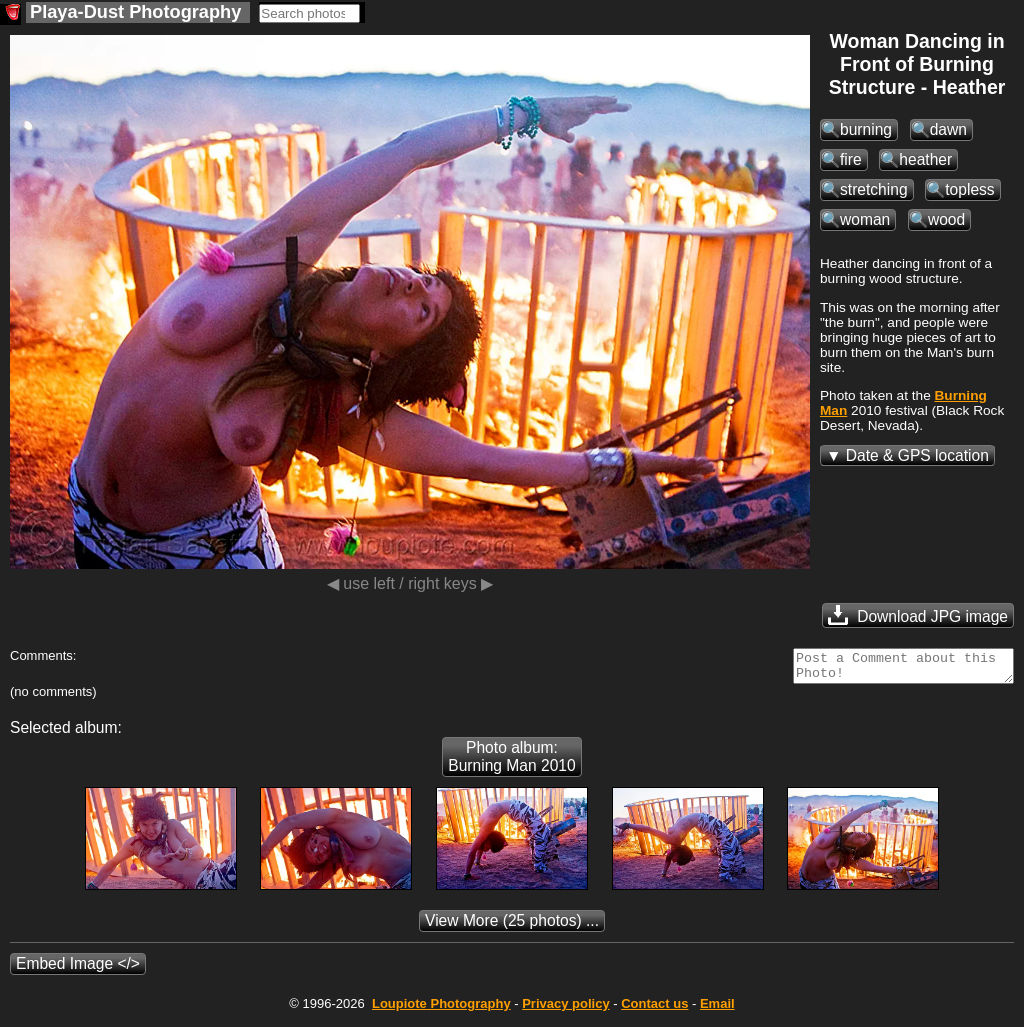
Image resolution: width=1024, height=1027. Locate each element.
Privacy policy (565, 1009)
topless (969, 189)
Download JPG (918, 615)
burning (866, 129)
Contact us (654, 1009)
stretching (874, 189)
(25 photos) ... (512, 926)
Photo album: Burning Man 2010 (511, 762)
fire (851, 159)
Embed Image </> (78, 969)
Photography (441, 1009)
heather (925, 159)
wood (946, 219)
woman (865, 219)
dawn (948, 129)
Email (717, 1009)
